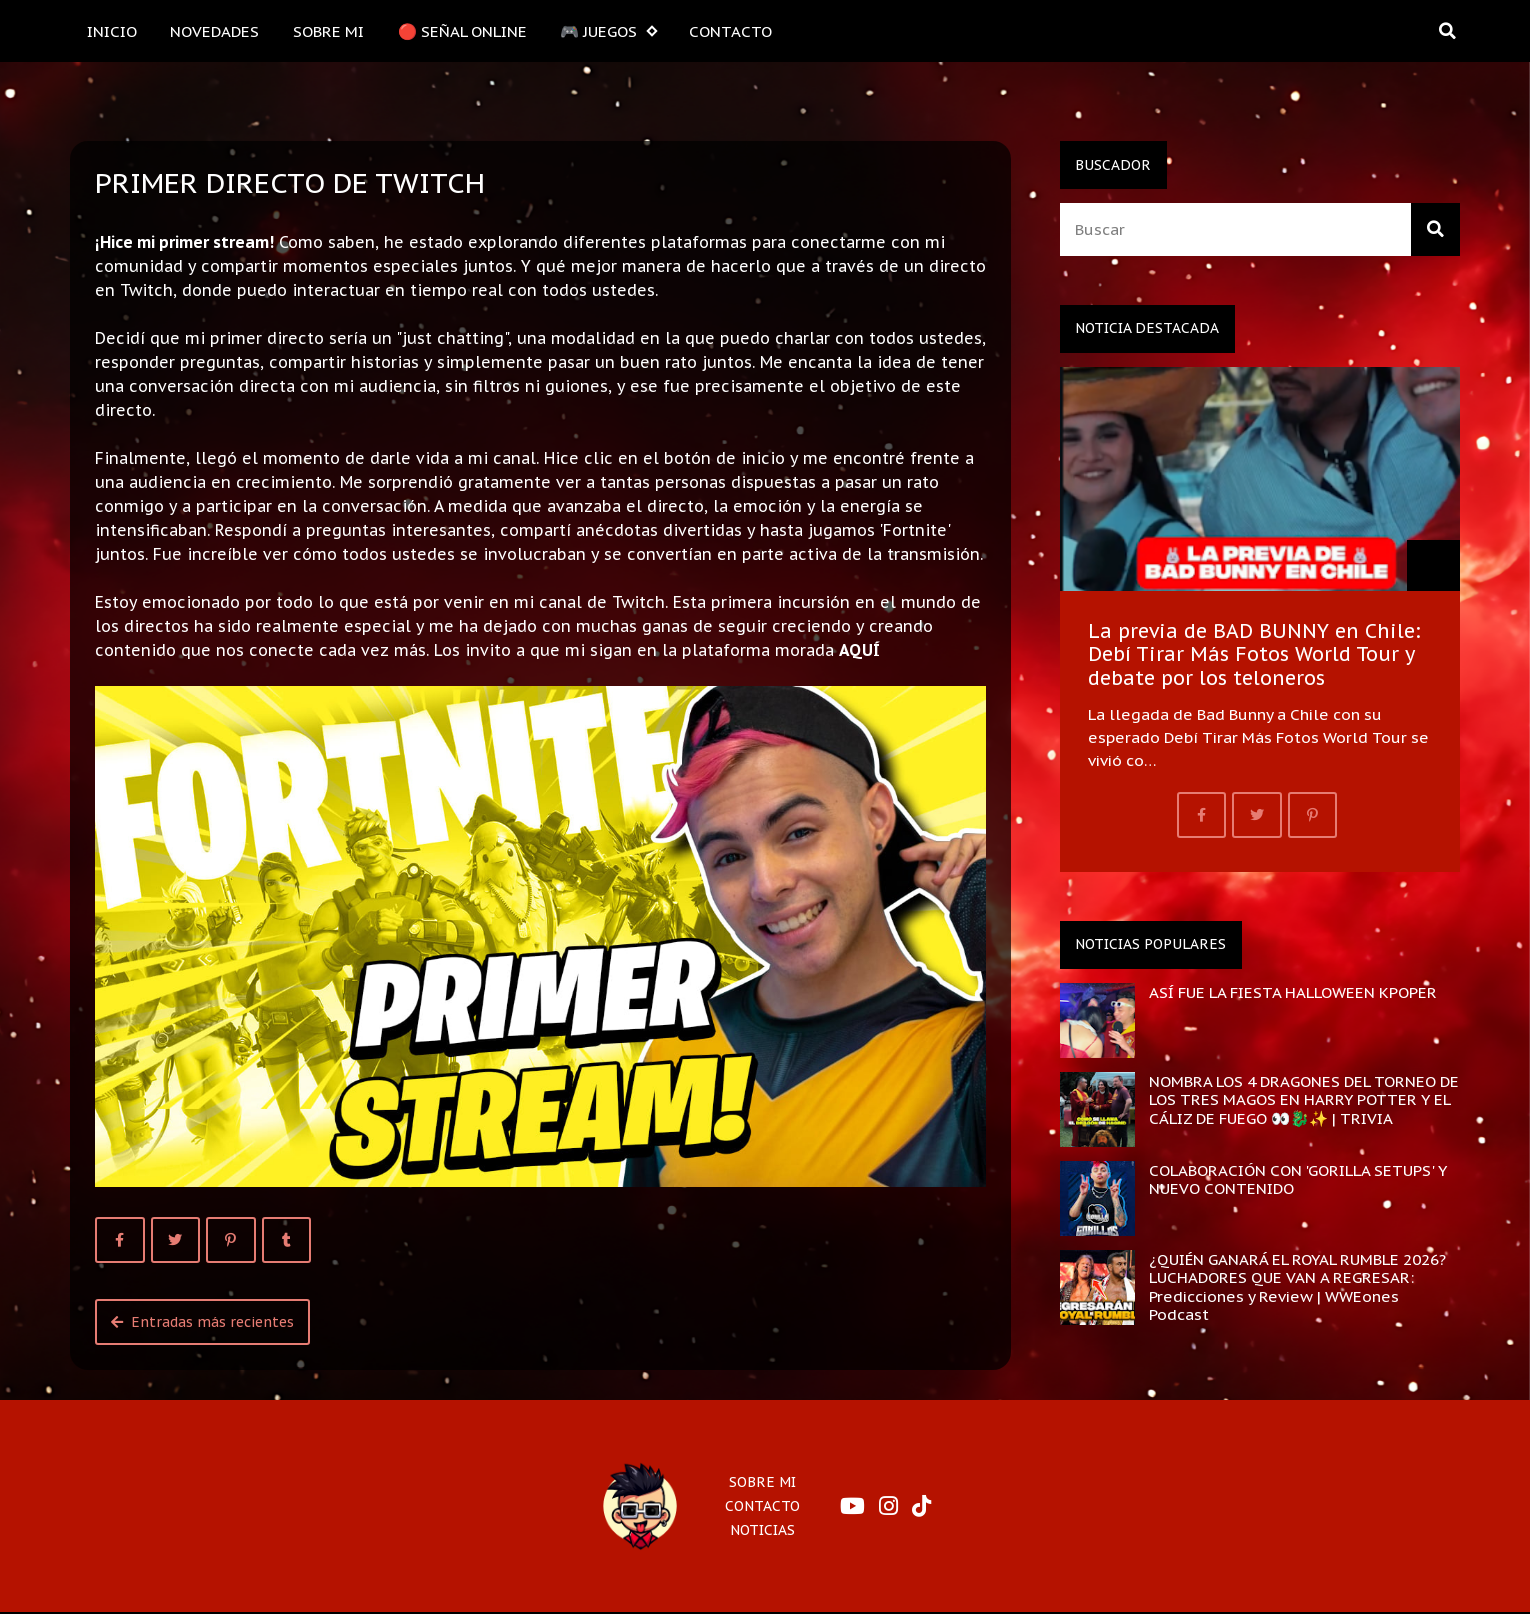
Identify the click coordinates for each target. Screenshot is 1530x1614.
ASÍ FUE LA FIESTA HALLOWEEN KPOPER (1293, 992)
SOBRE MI (328, 31)
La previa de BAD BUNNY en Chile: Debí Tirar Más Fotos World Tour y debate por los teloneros (1254, 654)
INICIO (112, 31)
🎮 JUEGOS (608, 31)
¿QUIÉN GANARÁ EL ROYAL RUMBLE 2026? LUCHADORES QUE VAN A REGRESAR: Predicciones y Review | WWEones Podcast (1297, 1286)
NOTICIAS (762, 1530)
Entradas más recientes (202, 1322)
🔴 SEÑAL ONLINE (462, 31)
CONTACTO (730, 31)
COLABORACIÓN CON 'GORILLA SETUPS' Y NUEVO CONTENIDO (1298, 1179)
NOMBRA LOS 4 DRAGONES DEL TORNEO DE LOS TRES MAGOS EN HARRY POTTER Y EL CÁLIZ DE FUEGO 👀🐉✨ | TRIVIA (1304, 1099)
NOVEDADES (214, 31)
